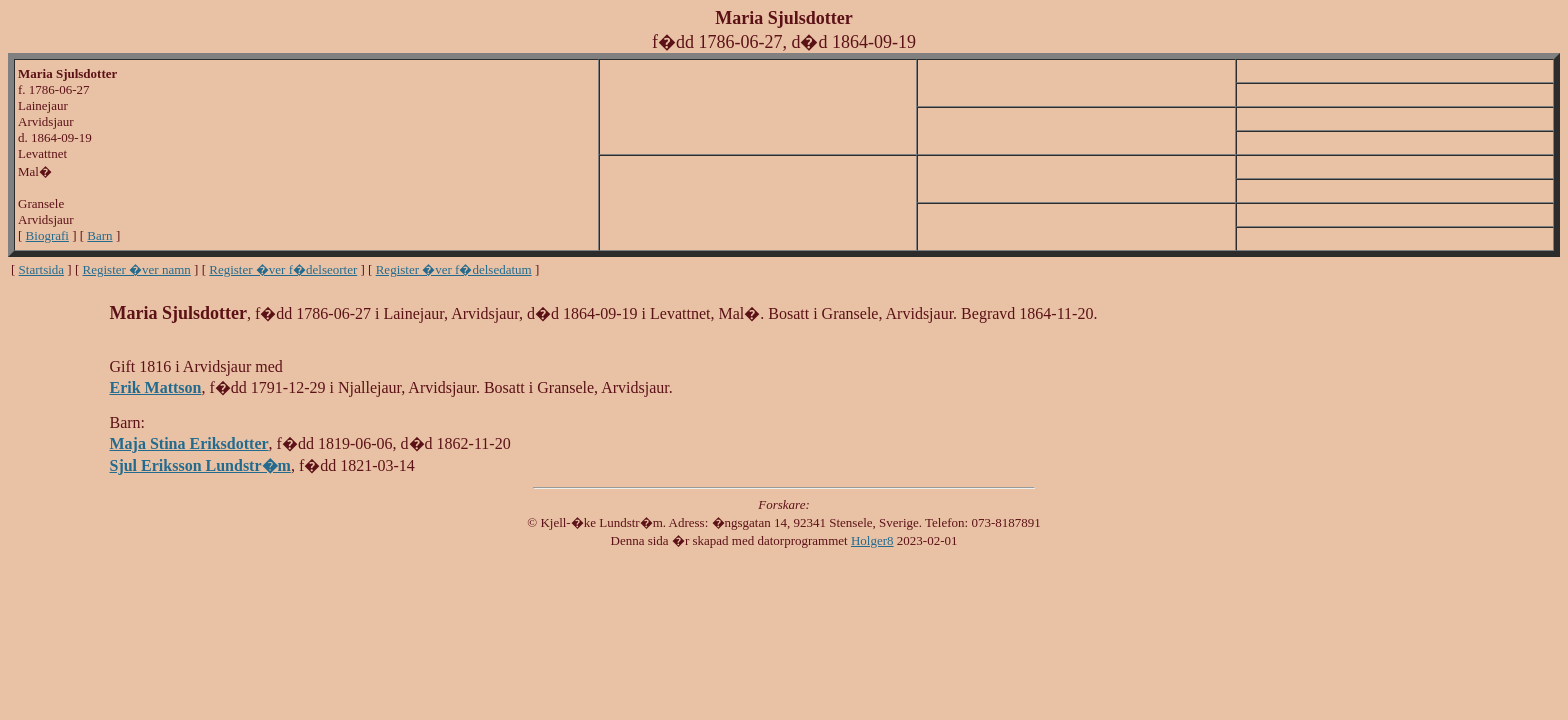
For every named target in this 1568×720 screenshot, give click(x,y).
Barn (99, 235)
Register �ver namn (137, 269)
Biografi (47, 235)
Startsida (42, 269)
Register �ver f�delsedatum (454, 269)
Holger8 (872, 540)
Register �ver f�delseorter (283, 269)
